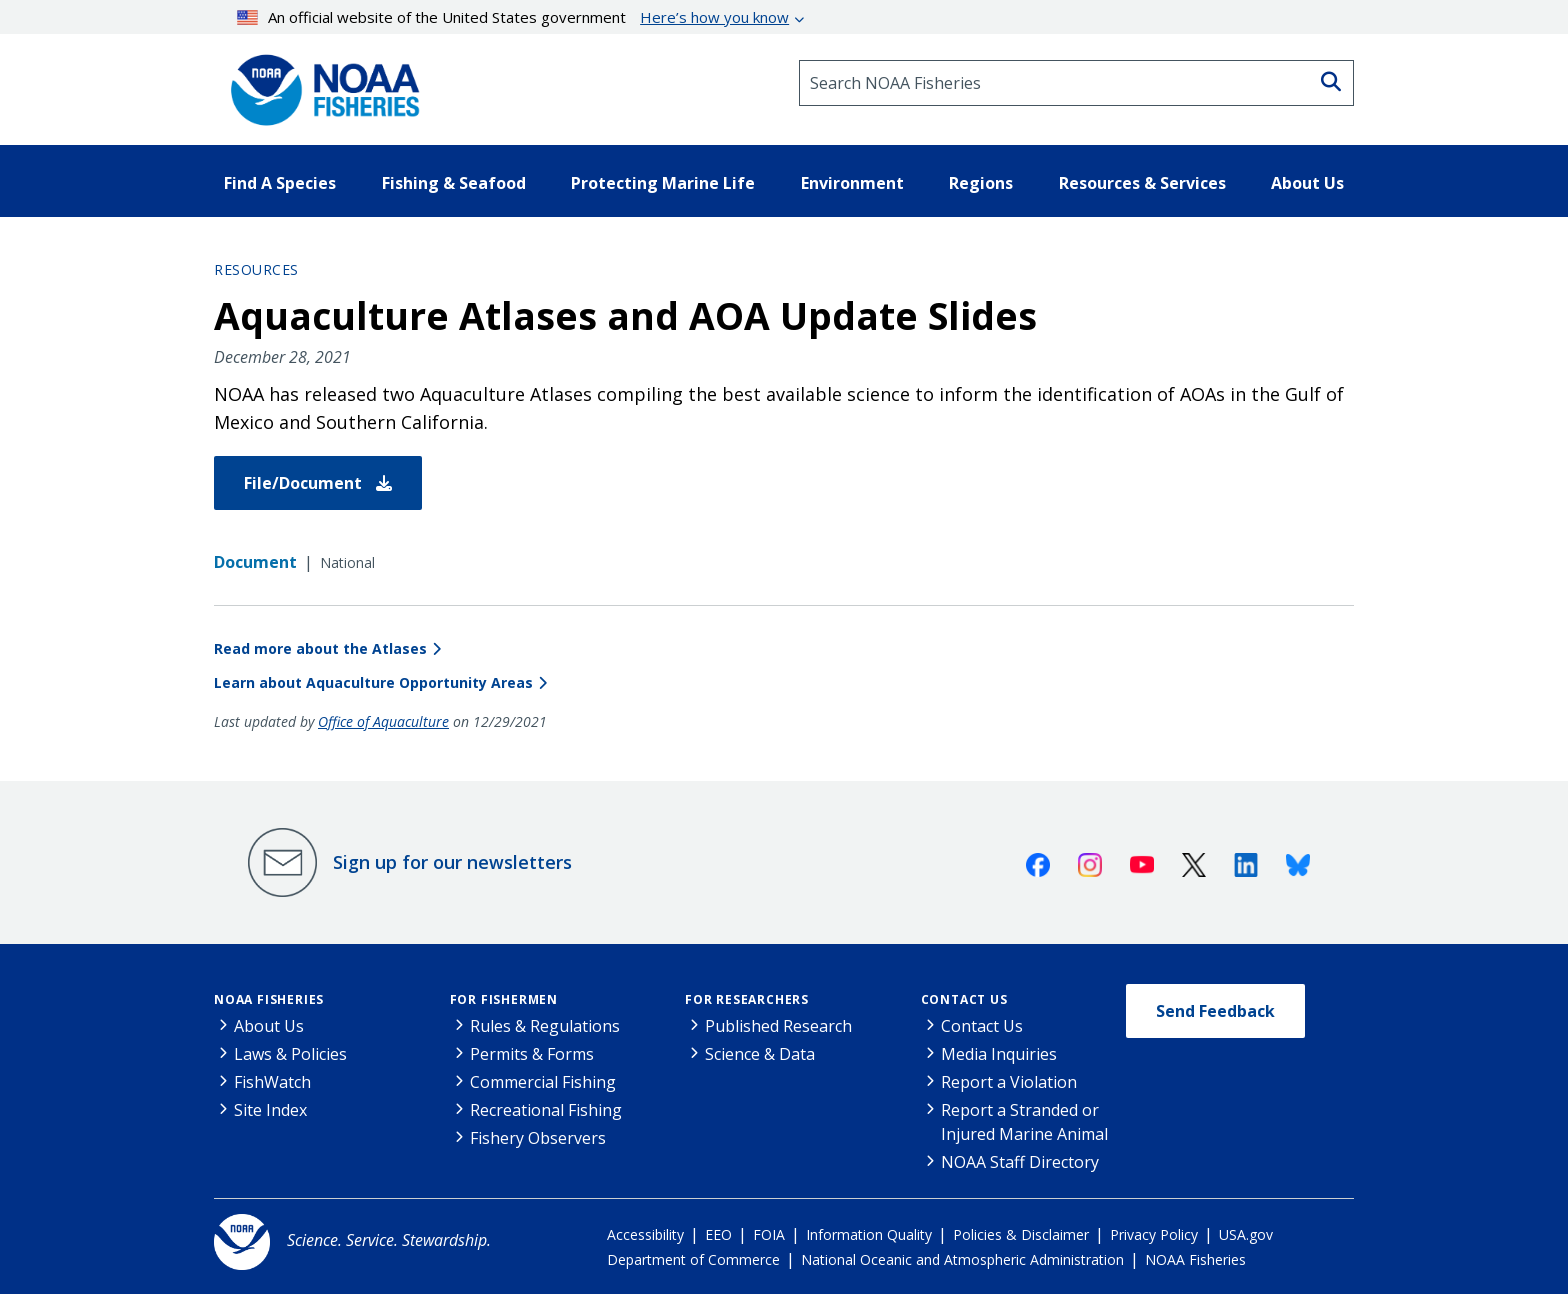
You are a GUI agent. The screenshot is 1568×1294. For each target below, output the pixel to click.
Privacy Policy (1154, 1234)
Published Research (778, 1026)
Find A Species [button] (280, 183)
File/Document (318, 483)
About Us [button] (1307, 183)
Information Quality (869, 1234)
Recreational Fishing (546, 1110)
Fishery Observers (538, 1138)
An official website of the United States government (513, 17)
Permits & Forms (532, 1054)
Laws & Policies (290, 1054)
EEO (718, 1234)
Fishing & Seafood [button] (454, 183)
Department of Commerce (693, 1259)
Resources (256, 269)
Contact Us (964, 999)
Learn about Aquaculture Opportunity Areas (373, 682)
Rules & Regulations (545, 1026)
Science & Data (760, 1054)
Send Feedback (1215, 1011)
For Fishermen (504, 999)
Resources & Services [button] (1142, 183)
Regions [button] (981, 183)
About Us (269, 1026)
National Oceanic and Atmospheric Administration (962, 1259)
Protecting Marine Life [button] (663, 183)
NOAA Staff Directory (1020, 1162)
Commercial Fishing (543, 1082)
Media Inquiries (999, 1054)
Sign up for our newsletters (452, 862)
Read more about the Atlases (320, 648)
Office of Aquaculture (383, 721)
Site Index (270, 1110)
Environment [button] (852, 183)
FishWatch (272, 1082)
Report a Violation (1009, 1082)
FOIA (769, 1234)
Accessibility (645, 1234)
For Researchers (747, 999)
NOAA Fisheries (269, 999)
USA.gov (1246, 1234)
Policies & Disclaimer (1021, 1234)
